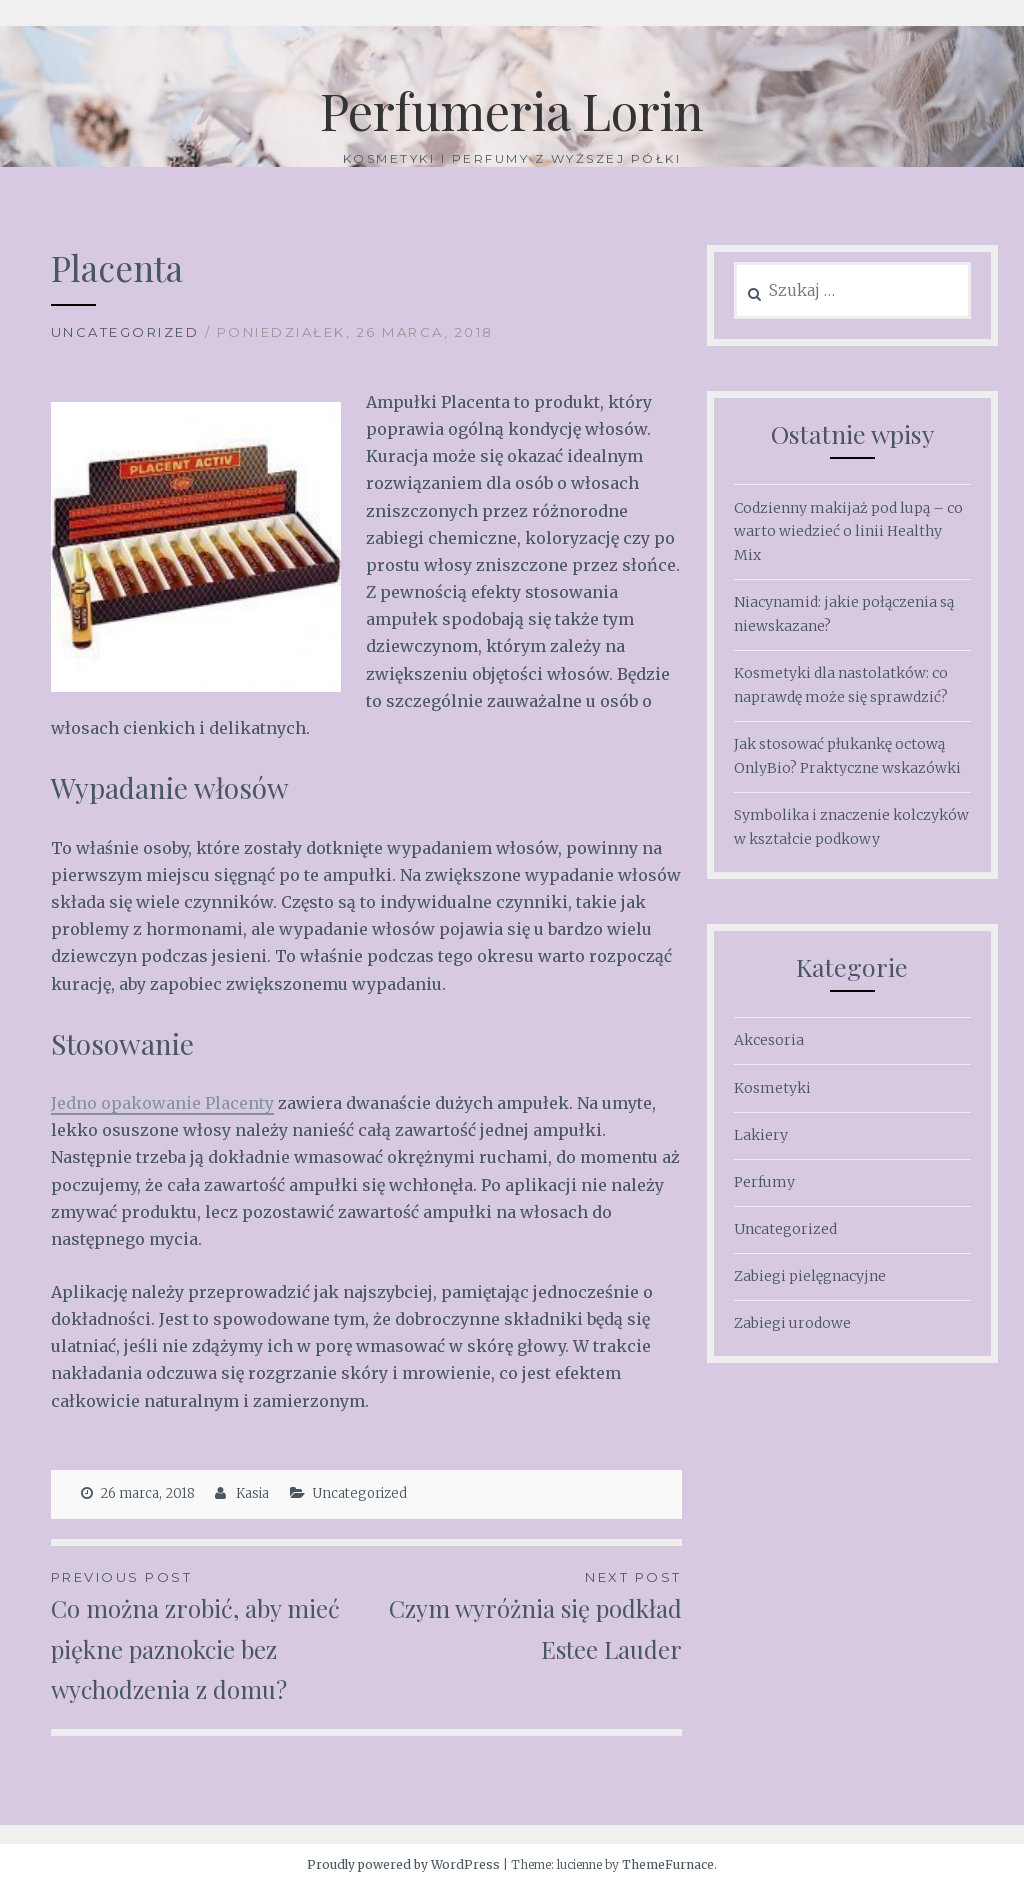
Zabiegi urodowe (792, 1323)
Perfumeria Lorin (512, 110)
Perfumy (764, 1182)
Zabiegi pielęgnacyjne (810, 1276)
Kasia (252, 1493)
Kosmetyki (772, 1088)
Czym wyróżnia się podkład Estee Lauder (523, 1615)
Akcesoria (769, 1040)
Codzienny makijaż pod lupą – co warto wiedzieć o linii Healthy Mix (848, 532)
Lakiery (761, 1135)
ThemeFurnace (668, 1864)
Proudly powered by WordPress (403, 1864)
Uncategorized (125, 332)
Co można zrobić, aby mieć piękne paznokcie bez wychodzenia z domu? (208, 1636)
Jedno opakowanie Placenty (162, 1103)
